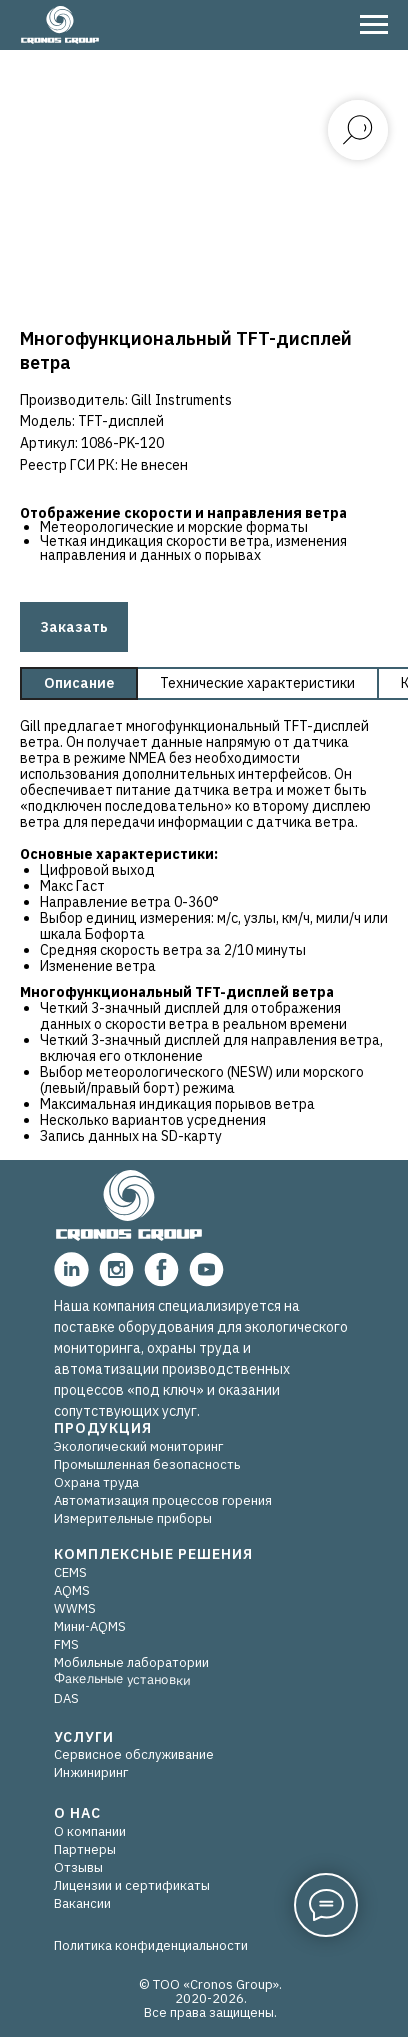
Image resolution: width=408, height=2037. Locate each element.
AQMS (72, 1590)
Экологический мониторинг (138, 1446)
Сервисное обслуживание (134, 1754)
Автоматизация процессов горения (163, 1500)
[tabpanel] (204, 935)
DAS (66, 1698)
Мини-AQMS (90, 1626)
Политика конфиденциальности (151, 1945)
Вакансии (82, 1903)
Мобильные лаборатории (131, 1662)
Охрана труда (96, 1482)
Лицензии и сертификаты (132, 1885)
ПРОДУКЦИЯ (103, 1428)
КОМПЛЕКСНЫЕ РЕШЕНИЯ (153, 1554)
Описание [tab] (79, 683)
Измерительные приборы (133, 1518)
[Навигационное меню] (374, 25)
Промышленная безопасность (147, 1464)
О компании (90, 1831)
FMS (66, 1644)
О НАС (77, 1813)
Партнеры (85, 1849)
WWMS (75, 1608)
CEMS (70, 1572)
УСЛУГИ (84, 1737)
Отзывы (78, 1867)
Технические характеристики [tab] (257, 683)
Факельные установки (122, 1679)
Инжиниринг (91, 1772)
